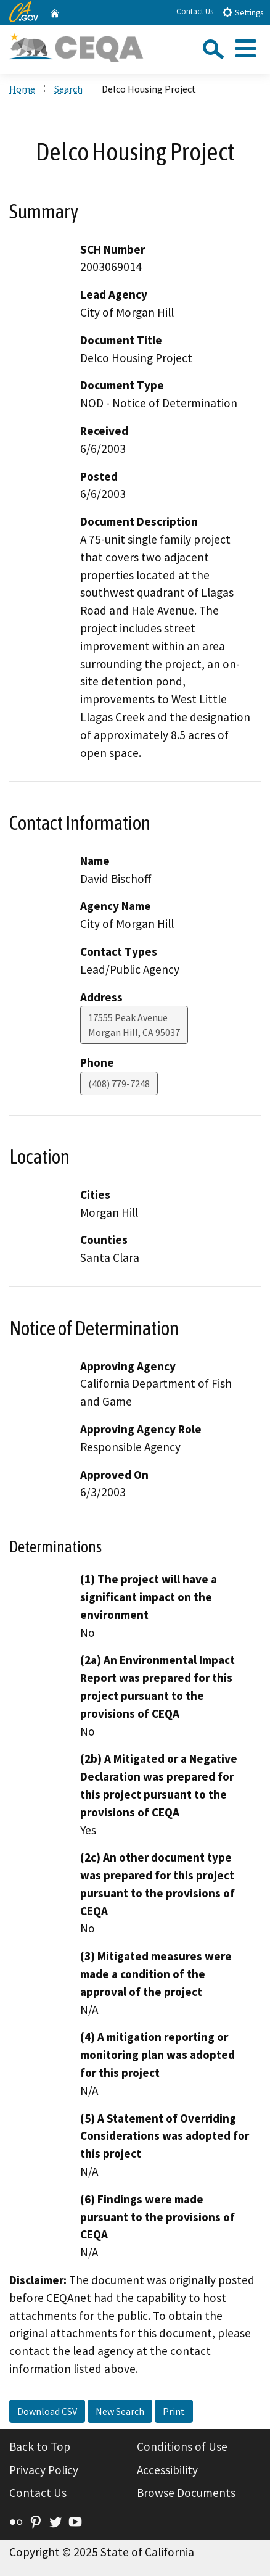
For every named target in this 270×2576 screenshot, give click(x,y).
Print (174, 2411)
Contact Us (194, 11)
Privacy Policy (43, 2469)
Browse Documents (186, 2492)
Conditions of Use (182, 2446)
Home (22, 89)
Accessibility (167, 2469)
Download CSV (47, 2411)
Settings (242, 12)
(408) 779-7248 (119, 1083)
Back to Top (39, 2446)
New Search (120, 2411)
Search (68, 89)
